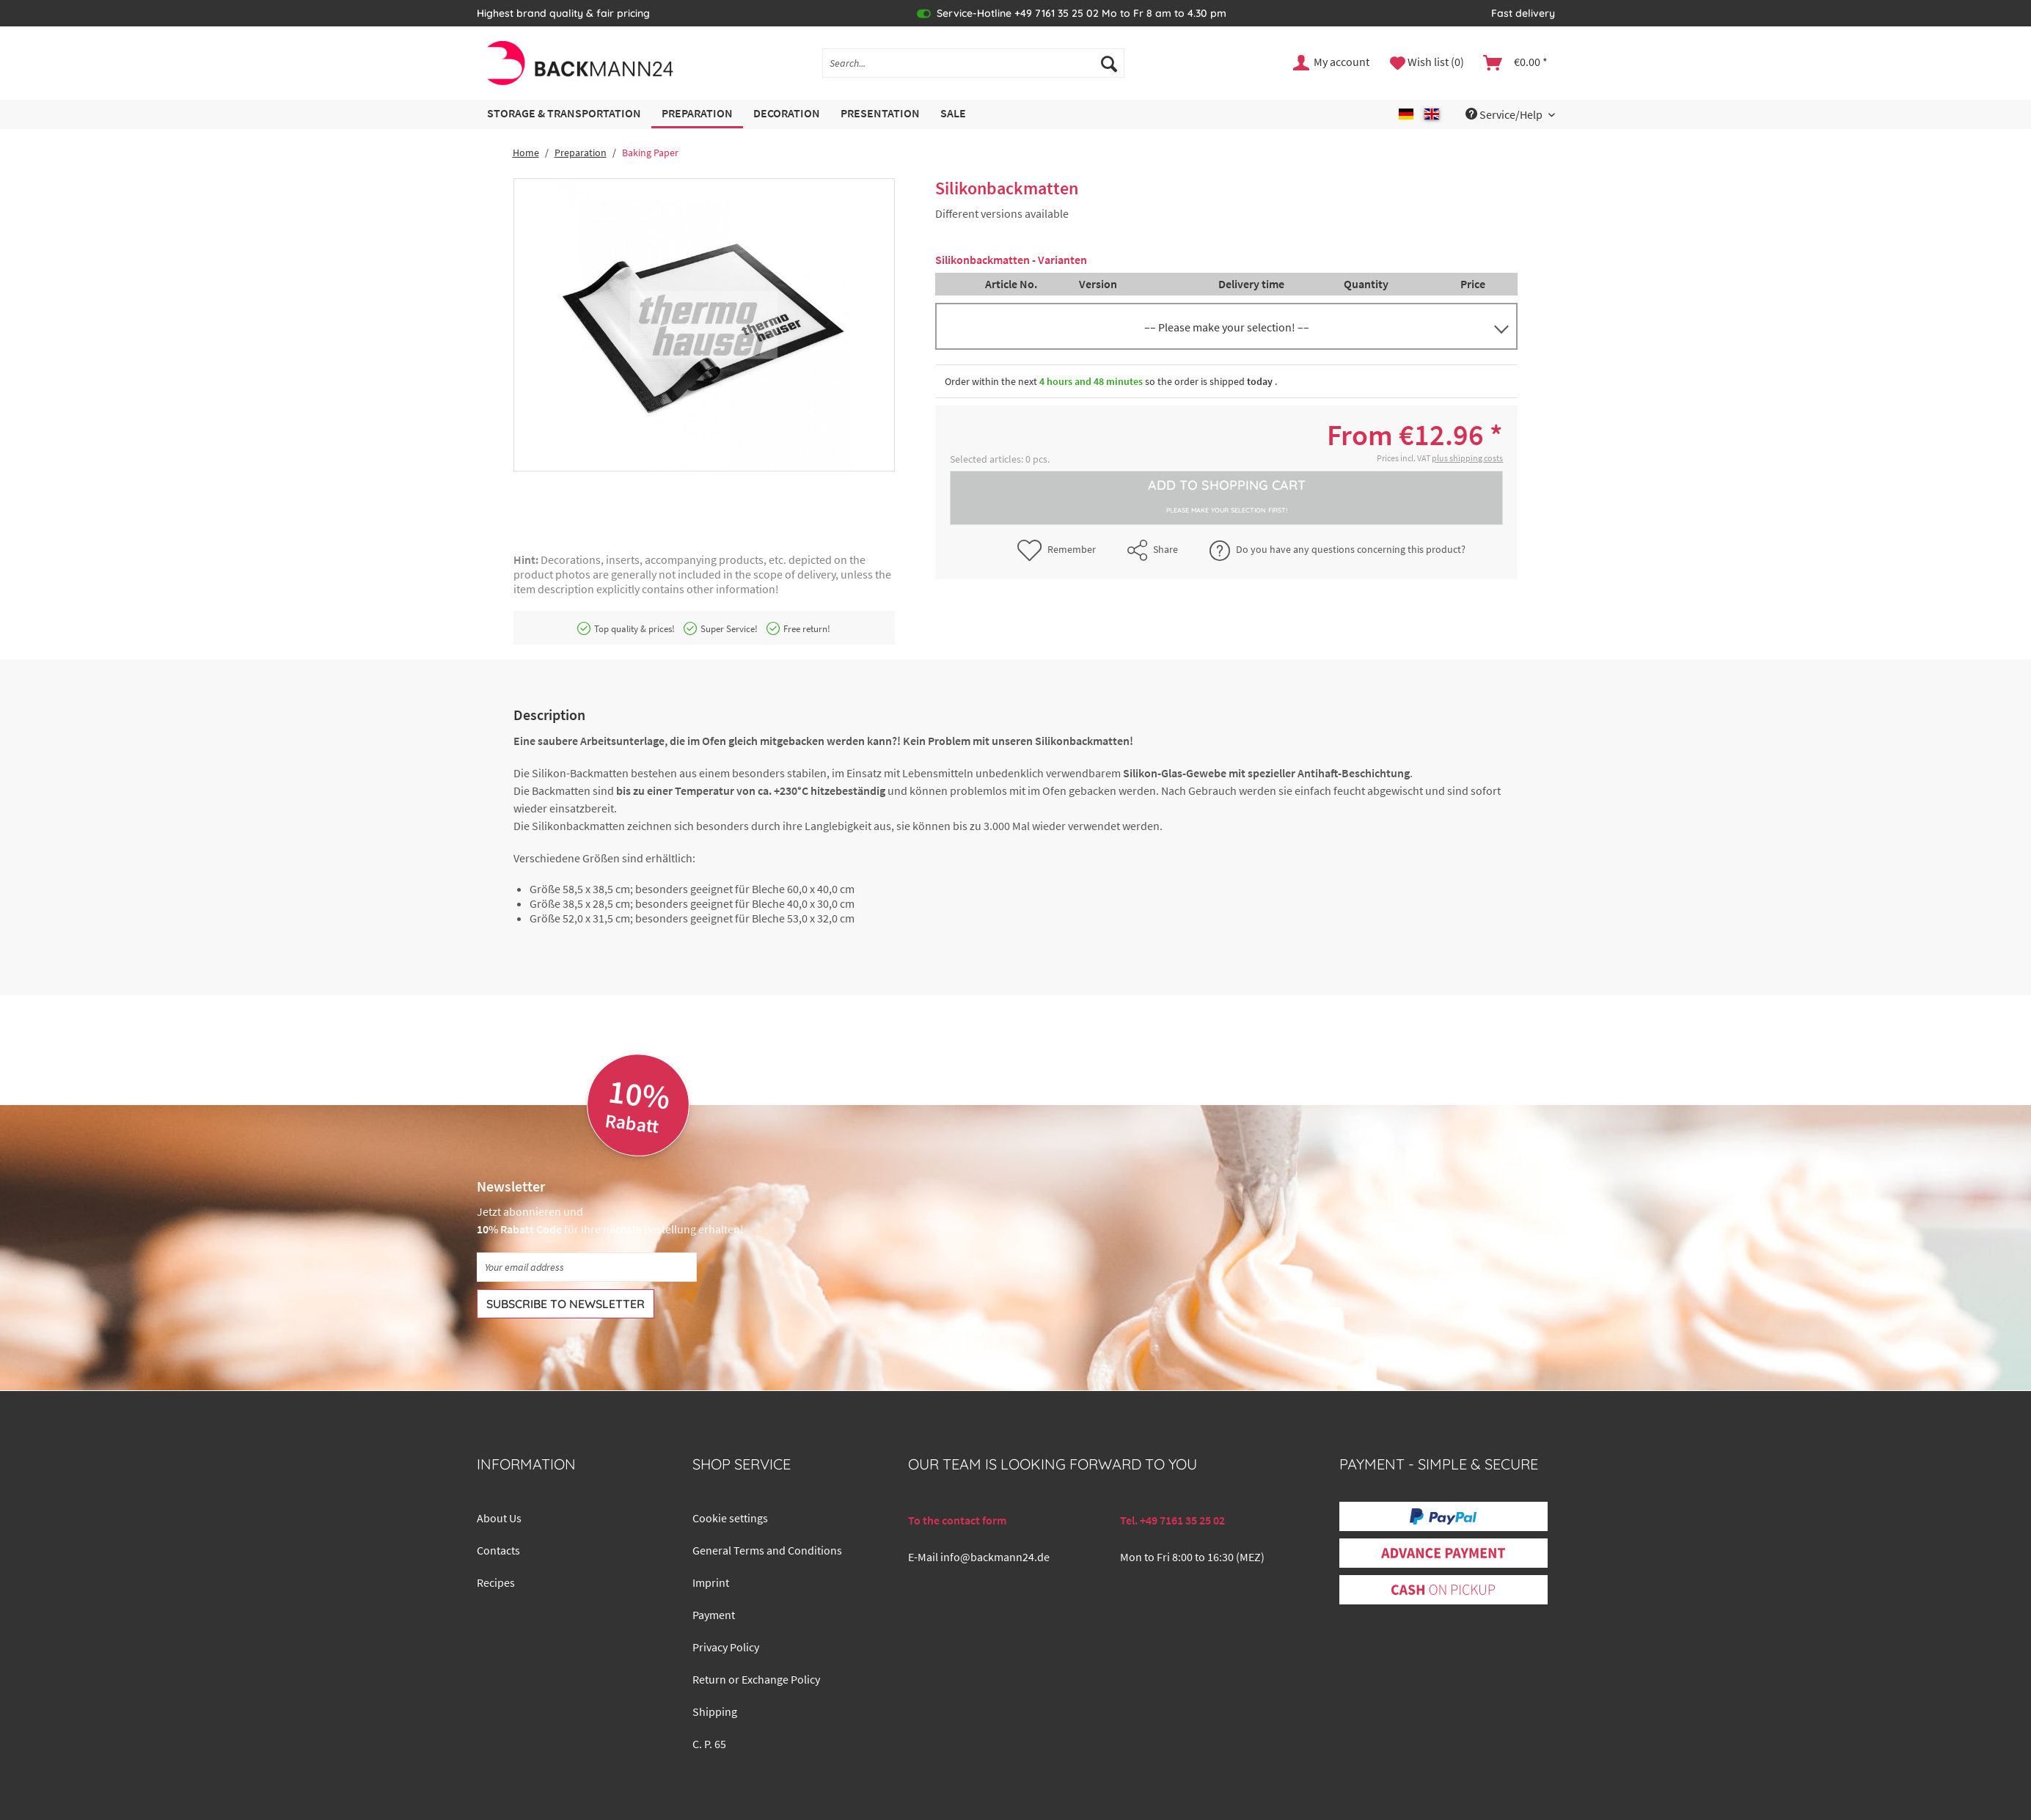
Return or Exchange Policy (756, 1679)
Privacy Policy (725, 1647)
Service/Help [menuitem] (1505, 114)
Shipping (714, 1711)
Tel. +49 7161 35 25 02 (1172, 1520)
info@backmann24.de (995, 1556)
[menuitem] (973, 69)
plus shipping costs (1467, 457)
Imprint (710, 1582)
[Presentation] (880, 114)
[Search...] (973, 63)
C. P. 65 (709, 1743)
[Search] (1109, 63)
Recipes (496, 1582)
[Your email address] (587, 1267)
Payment (713, 1614)
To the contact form (957, 1520)
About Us (499, 1518)
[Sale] (953, 114)
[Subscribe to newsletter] (565, 1303)
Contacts (498, 1550)
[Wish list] (1427, 63)
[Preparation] (697, 114)
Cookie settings (730, 1518)
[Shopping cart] (1516, 63)
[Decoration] (786, 114)
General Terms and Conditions (767, 1550)
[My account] (1332, 63)
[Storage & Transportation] (564, 114)
